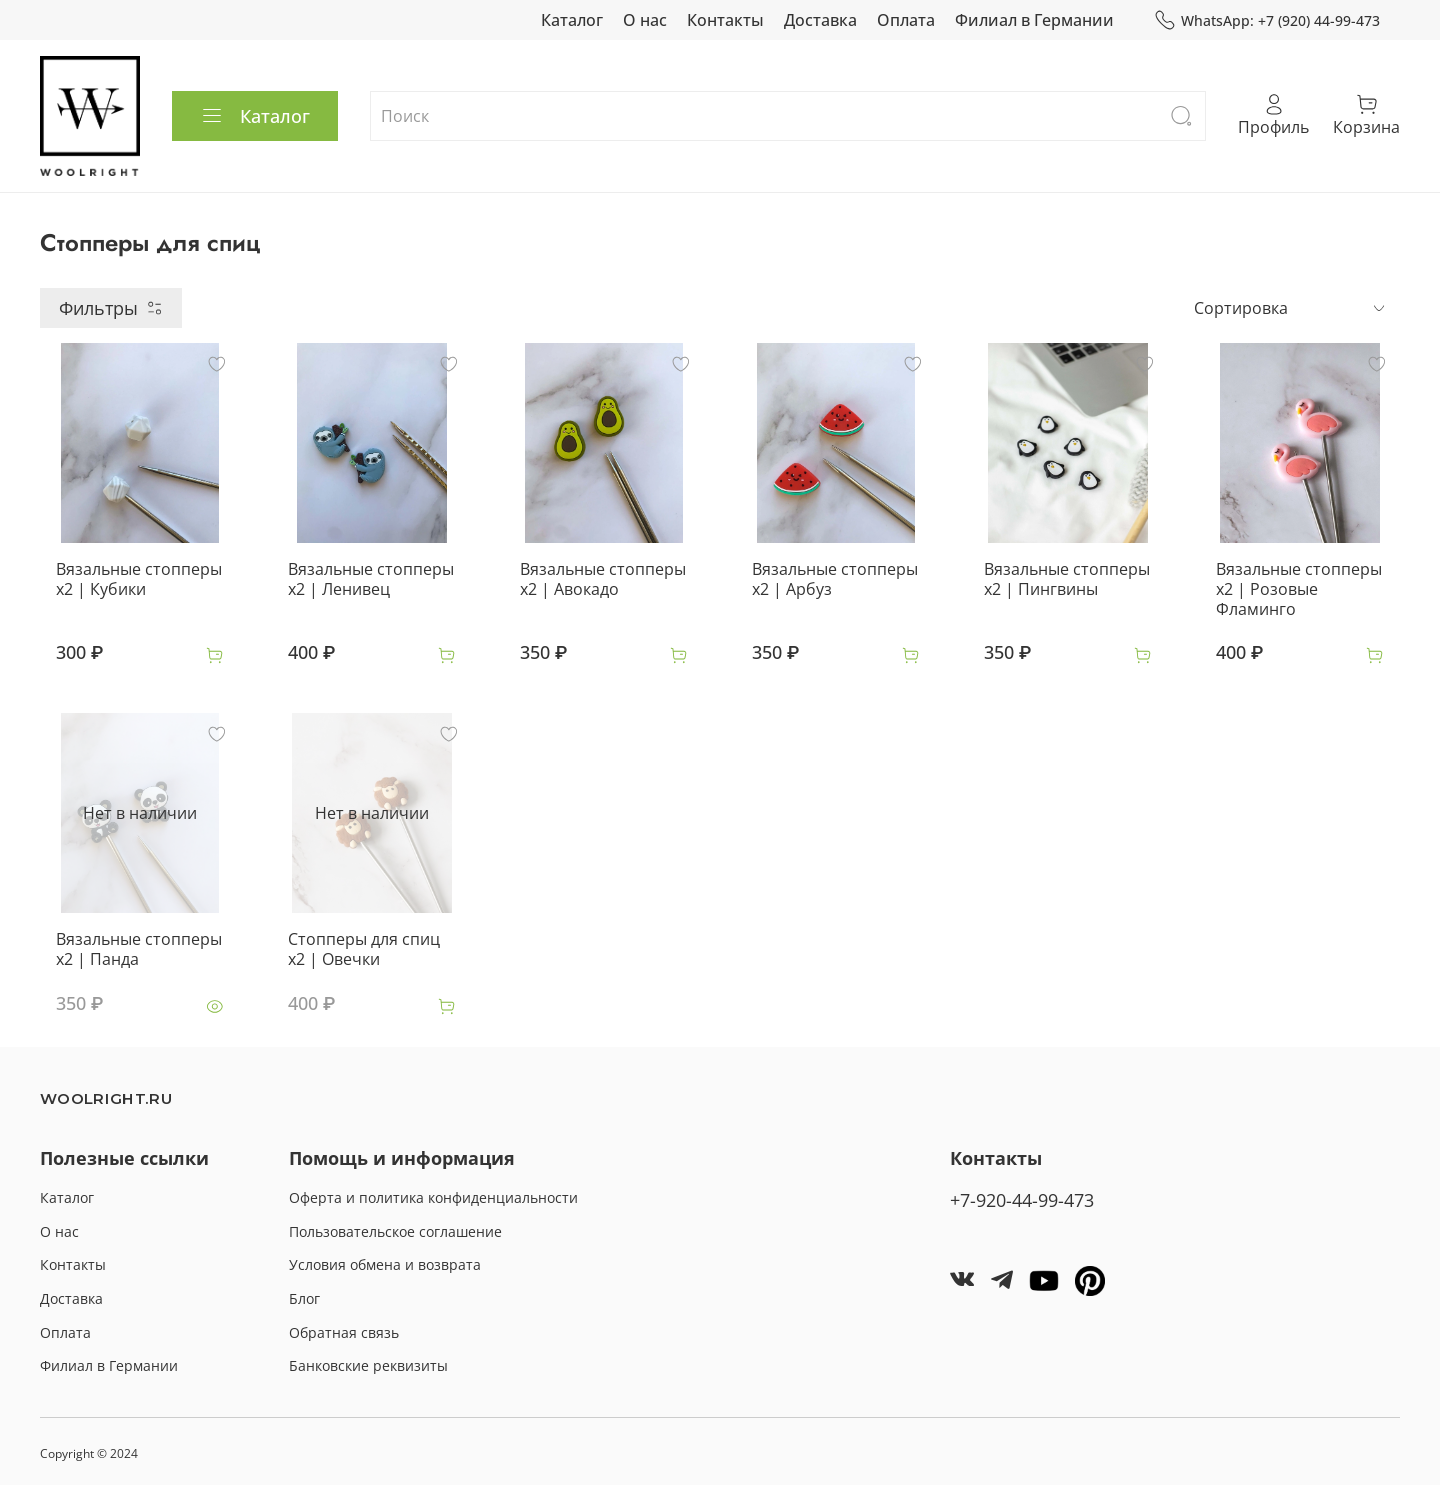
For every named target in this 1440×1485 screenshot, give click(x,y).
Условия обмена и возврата (385, 1264)
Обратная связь (344, 1332)
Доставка (820, 20)
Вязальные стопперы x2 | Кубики (139, 579)
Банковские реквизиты (368, 1365)
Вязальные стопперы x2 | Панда (139, 949)
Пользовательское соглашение (395, 1231)
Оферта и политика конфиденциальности (433, 1197)
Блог (304, 1298)
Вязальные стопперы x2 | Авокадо (603, 579)
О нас (645, 20)
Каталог (572, 20)
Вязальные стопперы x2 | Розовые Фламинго (1299, 589)
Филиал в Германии (1034, 20)
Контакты (725, 20)
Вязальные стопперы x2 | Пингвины (1067, 579)
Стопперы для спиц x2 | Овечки (364, 949)
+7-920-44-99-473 (1022, 1200)
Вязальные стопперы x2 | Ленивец (371, 579)
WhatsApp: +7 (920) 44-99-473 (1267, 20)
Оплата (906, 20)
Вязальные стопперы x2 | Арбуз (835, 579)
